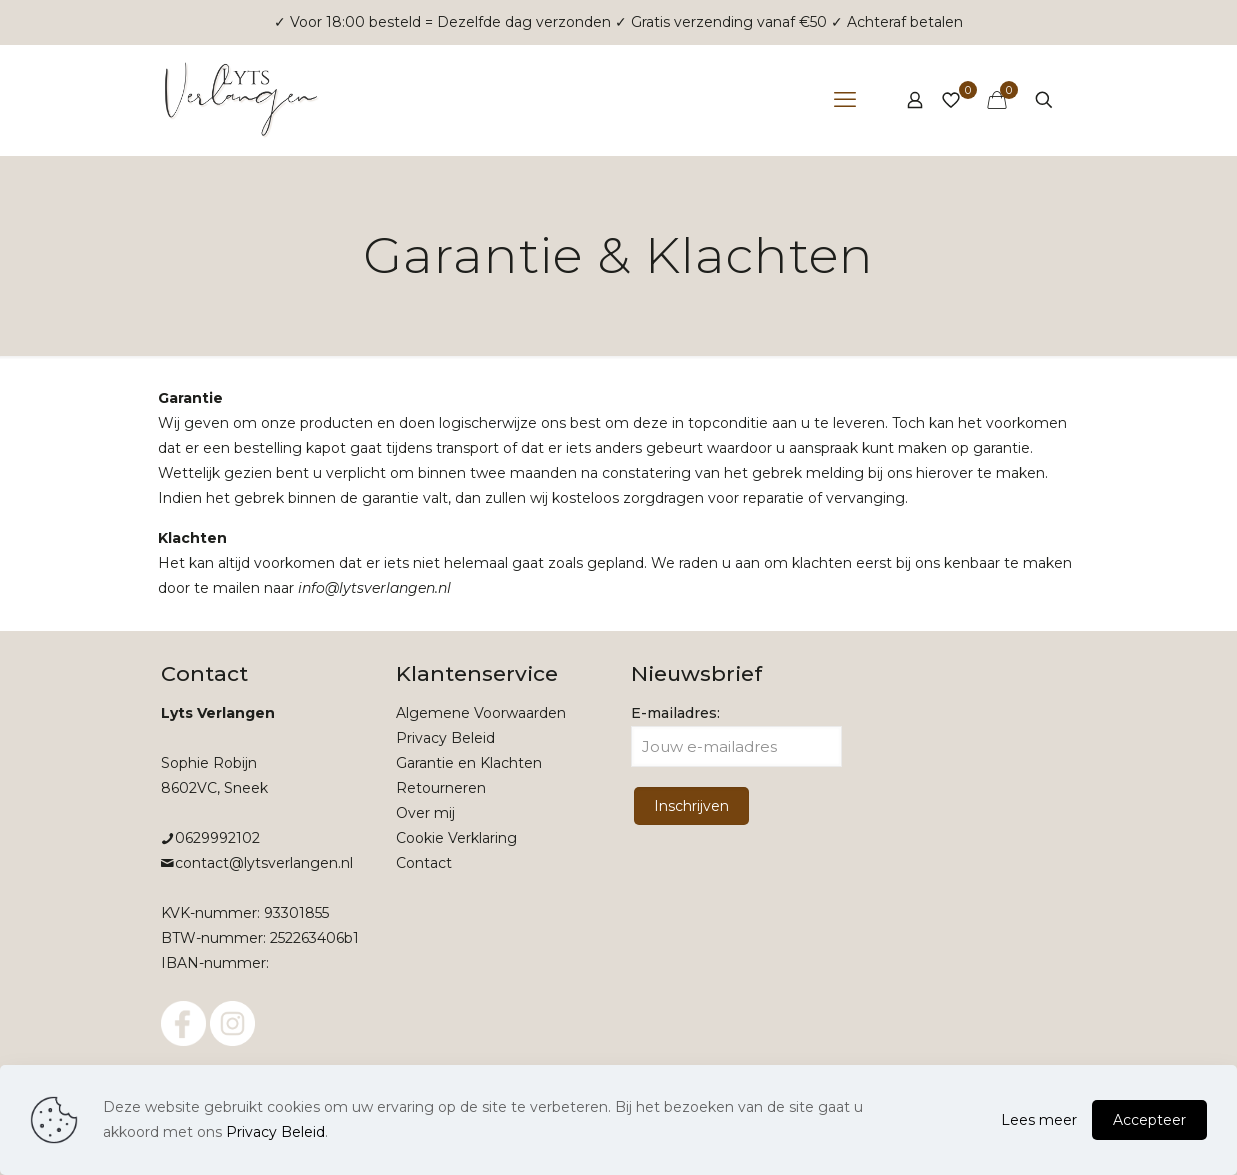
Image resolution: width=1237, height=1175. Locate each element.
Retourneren (441, 788)
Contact (424, 863)
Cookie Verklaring (456, 838)
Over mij (425, 813)
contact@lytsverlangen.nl (264, 863)
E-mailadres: (736, 735)
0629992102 (217, 838)
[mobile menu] (845, 100)
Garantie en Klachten (469, 763)
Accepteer (1149, 1120)
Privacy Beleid (445, 738)
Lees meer (1039, 1120)
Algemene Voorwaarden (481, 713)
